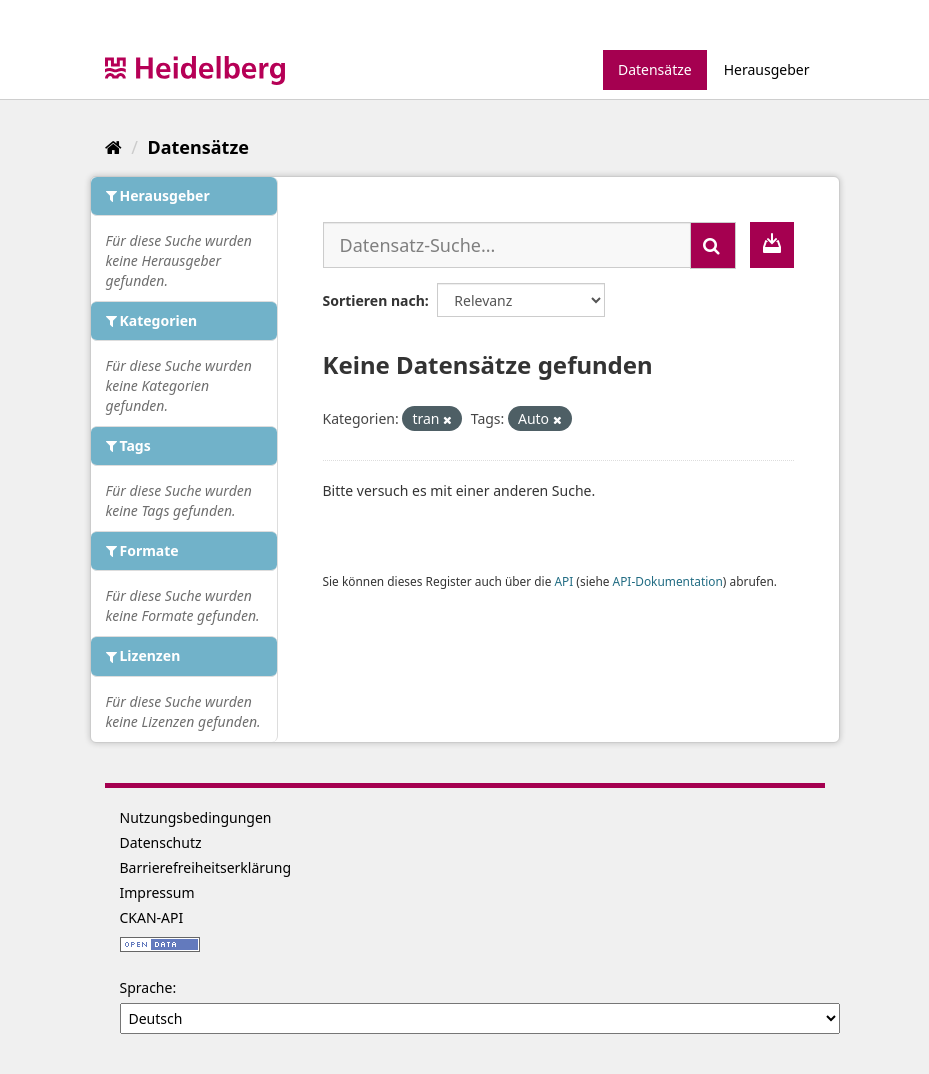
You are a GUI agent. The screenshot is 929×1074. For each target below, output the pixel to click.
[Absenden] (713, 245)
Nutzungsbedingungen (196, 817)
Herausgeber (767, 69)
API (563, 581)
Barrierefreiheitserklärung (206, 867)
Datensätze (655, 69)
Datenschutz (161, 842)
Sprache (146, 987)
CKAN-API (152, 917)
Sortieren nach (374, 300)
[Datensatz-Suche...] (507, 245)
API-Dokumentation (668, 581)
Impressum (157, 892)
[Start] (113, 147)
